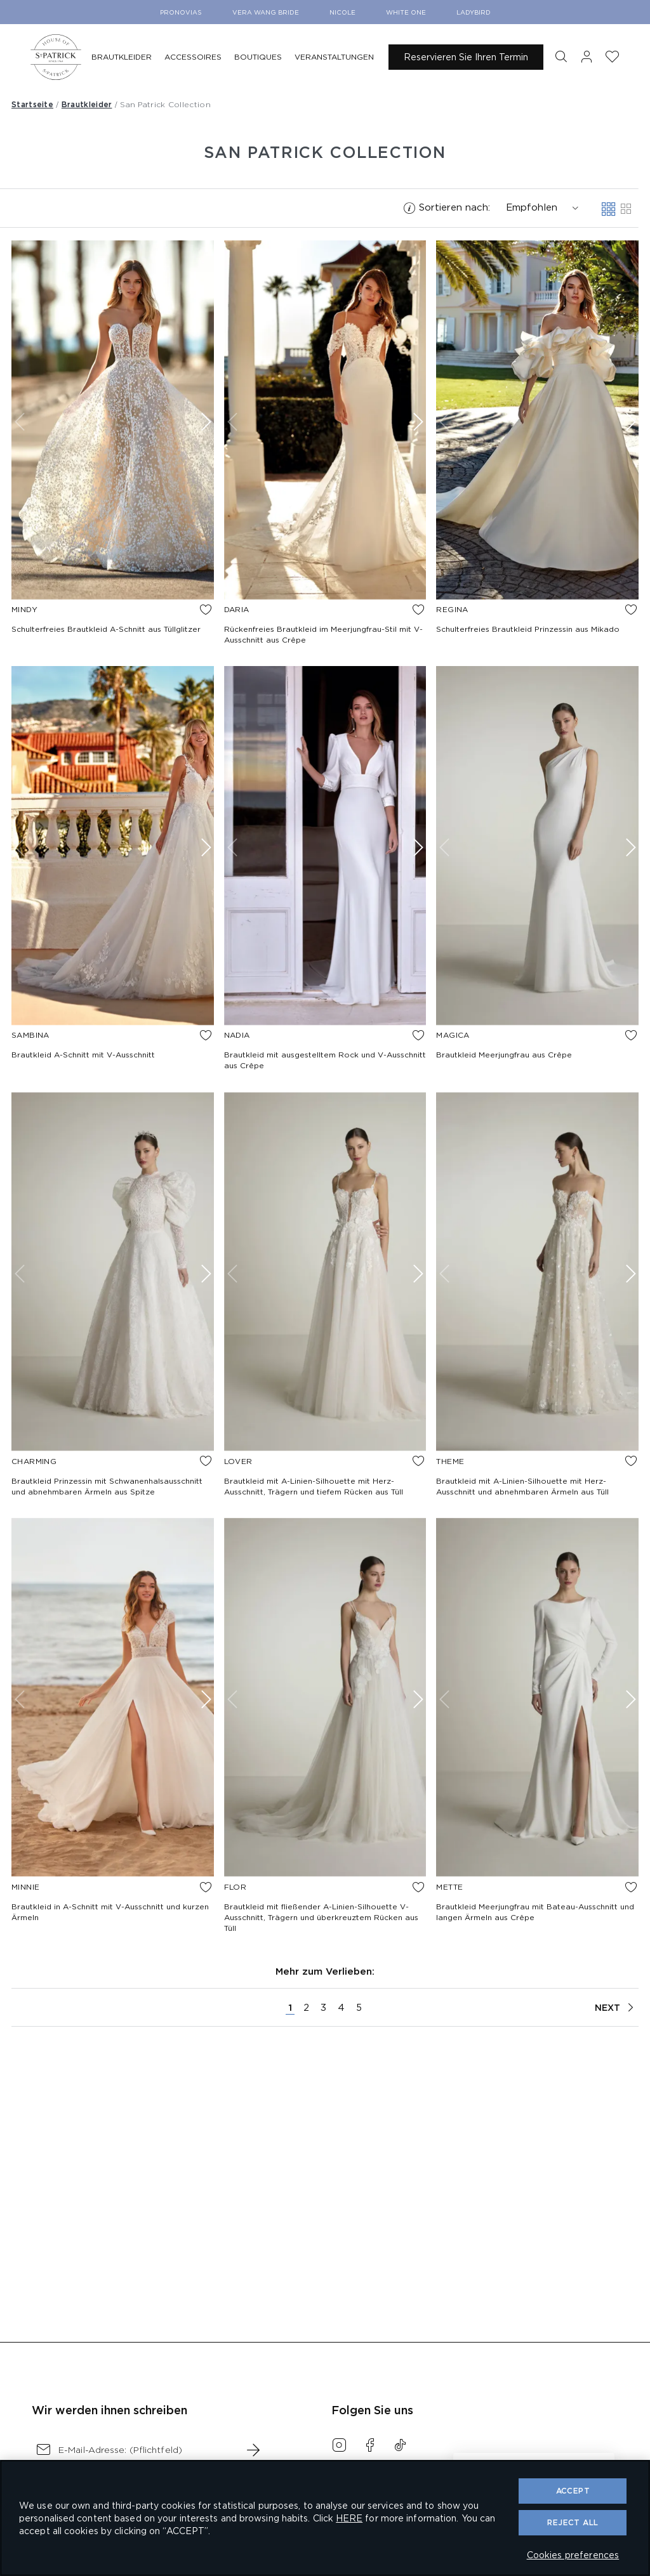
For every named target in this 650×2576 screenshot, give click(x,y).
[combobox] (536, 208)
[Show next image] (204, 422)
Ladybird (473, 12)
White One (406, 12)
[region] (325, 2518)
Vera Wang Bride (265, 12)
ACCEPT (573, 2490)
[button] (561, 57)
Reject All (572, 2522)
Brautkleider (87, 104)
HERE (349, 2518)
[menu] (234, 57)
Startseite (32, 104)
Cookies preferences (573, 2555)
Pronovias (181, 12)
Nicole (342, 12)
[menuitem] (121, 57)
